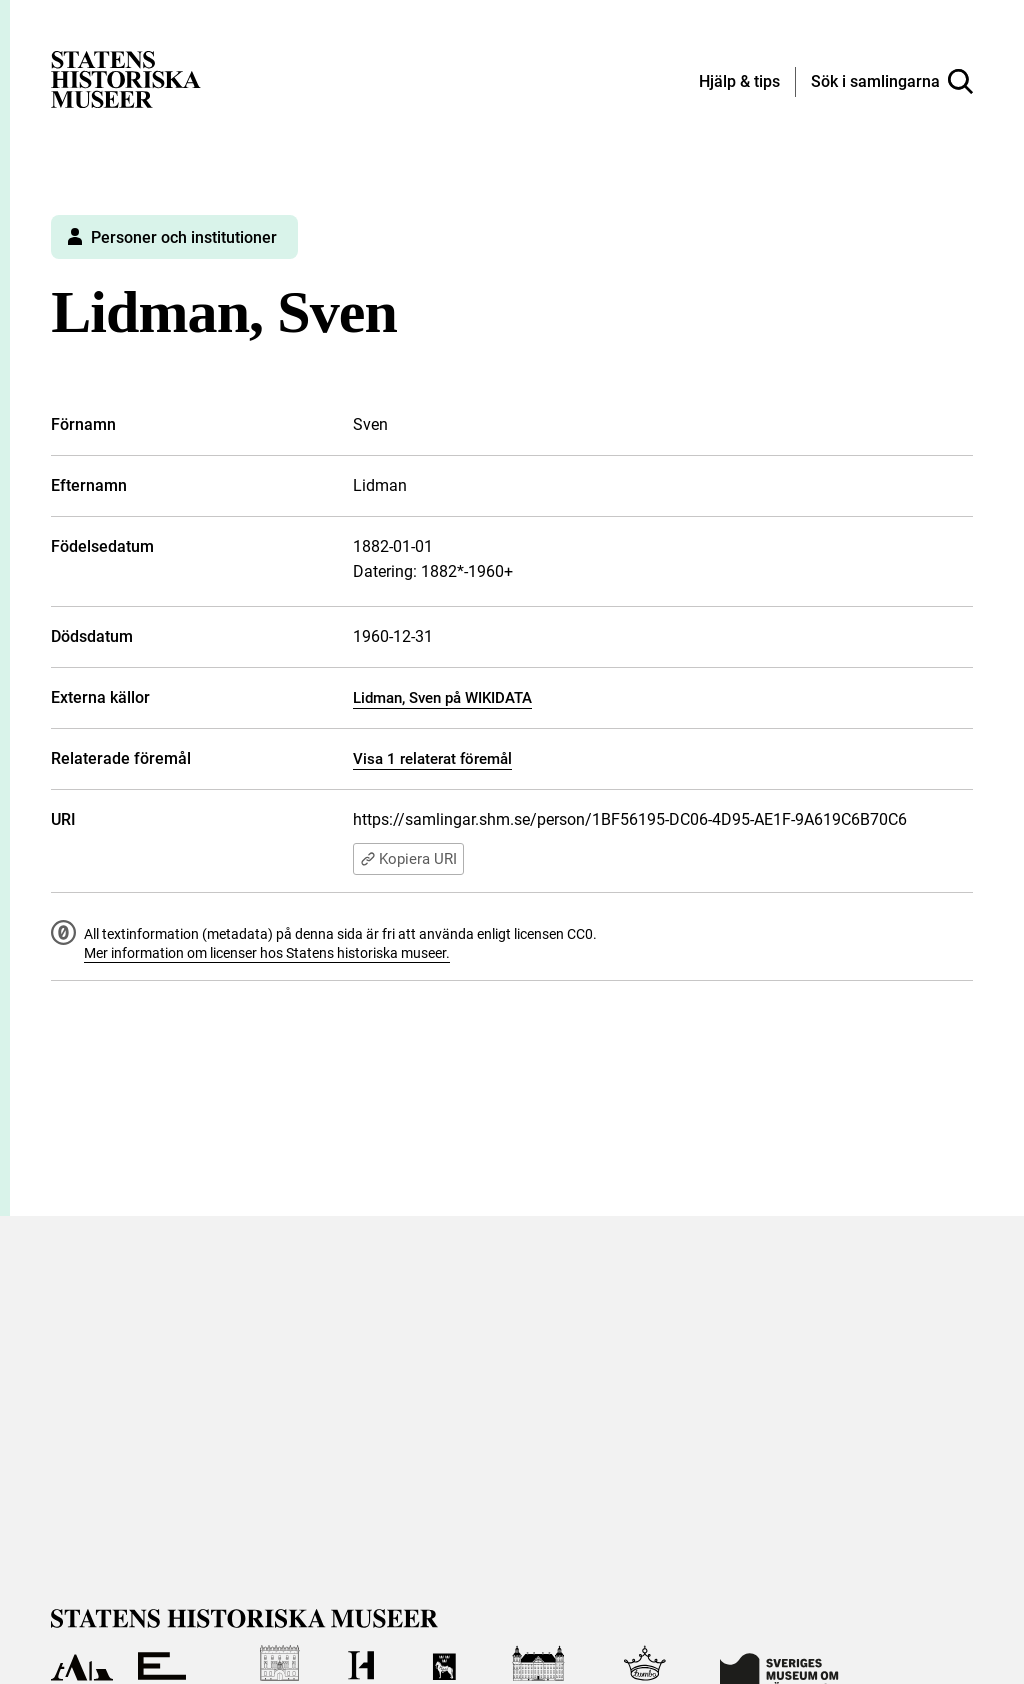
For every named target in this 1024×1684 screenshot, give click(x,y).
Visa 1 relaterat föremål (432, 759)
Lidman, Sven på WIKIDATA (442, 698)
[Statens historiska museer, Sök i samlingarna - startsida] (126, 78)
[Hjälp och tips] (739, 83)
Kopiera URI (408, 859)
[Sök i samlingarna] (892, 82)
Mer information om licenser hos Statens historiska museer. (267, 953)
